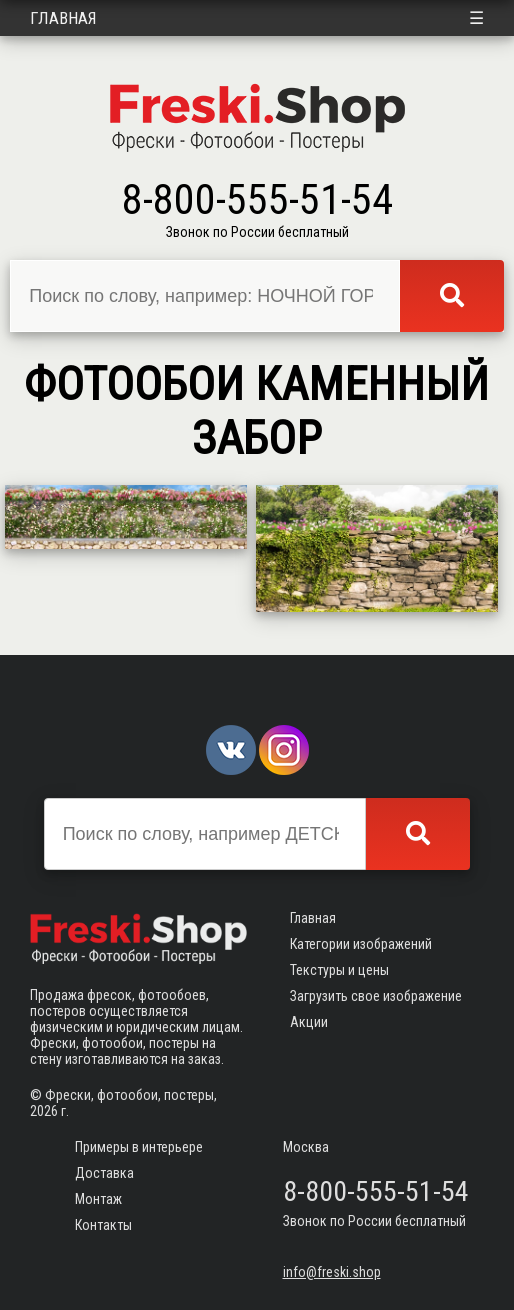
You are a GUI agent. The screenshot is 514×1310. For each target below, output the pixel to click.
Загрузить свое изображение (376, 996)
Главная (63, 18)
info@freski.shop (332, 1272)
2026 (44, 1111)
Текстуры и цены (339, 970)
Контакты (103, 1225)
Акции (309, 1022)
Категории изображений (361, 944)
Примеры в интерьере (139, 1147)
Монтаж (98, 1199)
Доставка (104, 1173)
